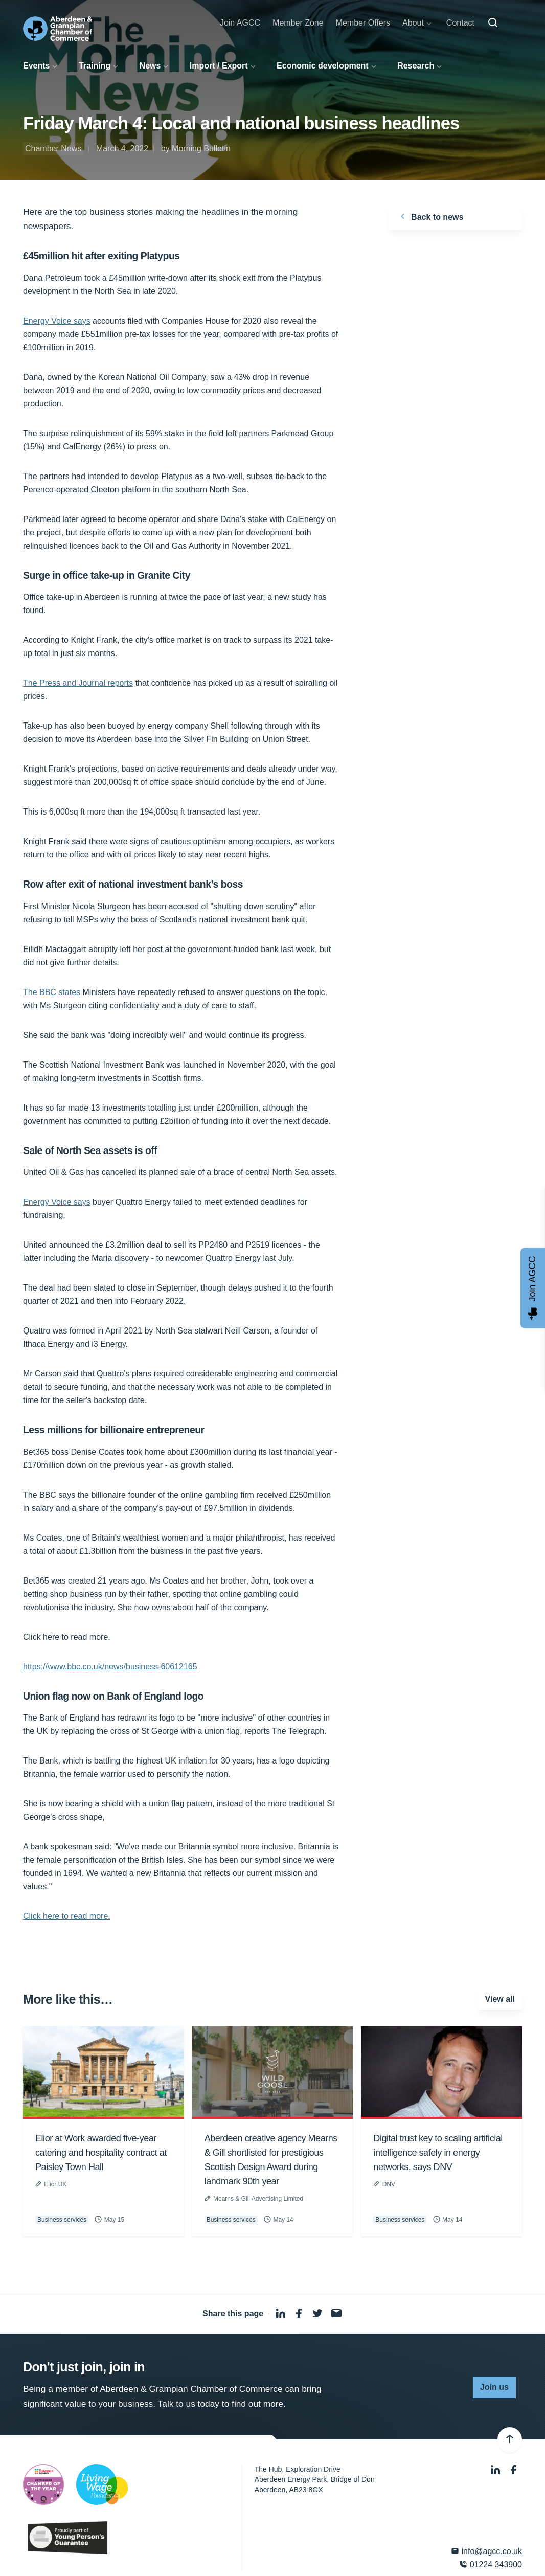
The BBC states (51, 992)
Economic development (323, 65)
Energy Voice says (56, 321)
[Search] (493, 23)
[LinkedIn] (496, 2470)
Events (36, 65)
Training (94, 65)
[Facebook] (514, 2470)
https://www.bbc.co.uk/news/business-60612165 (110, 1666)
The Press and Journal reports (78, 683)
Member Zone (298, 22)
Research (415, 65)
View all (500, 1999)
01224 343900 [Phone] (490, 2564)
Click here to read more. (66, 1916)
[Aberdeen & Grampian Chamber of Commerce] (57, 28)
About (413, 22)
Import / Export (219, 65)
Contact (460, 22)
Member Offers (363, 22)
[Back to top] (509, 2440)
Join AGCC (240, 22)
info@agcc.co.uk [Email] (486, 2551)
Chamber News (53, 148)
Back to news (430, 216)
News (150, 65)
